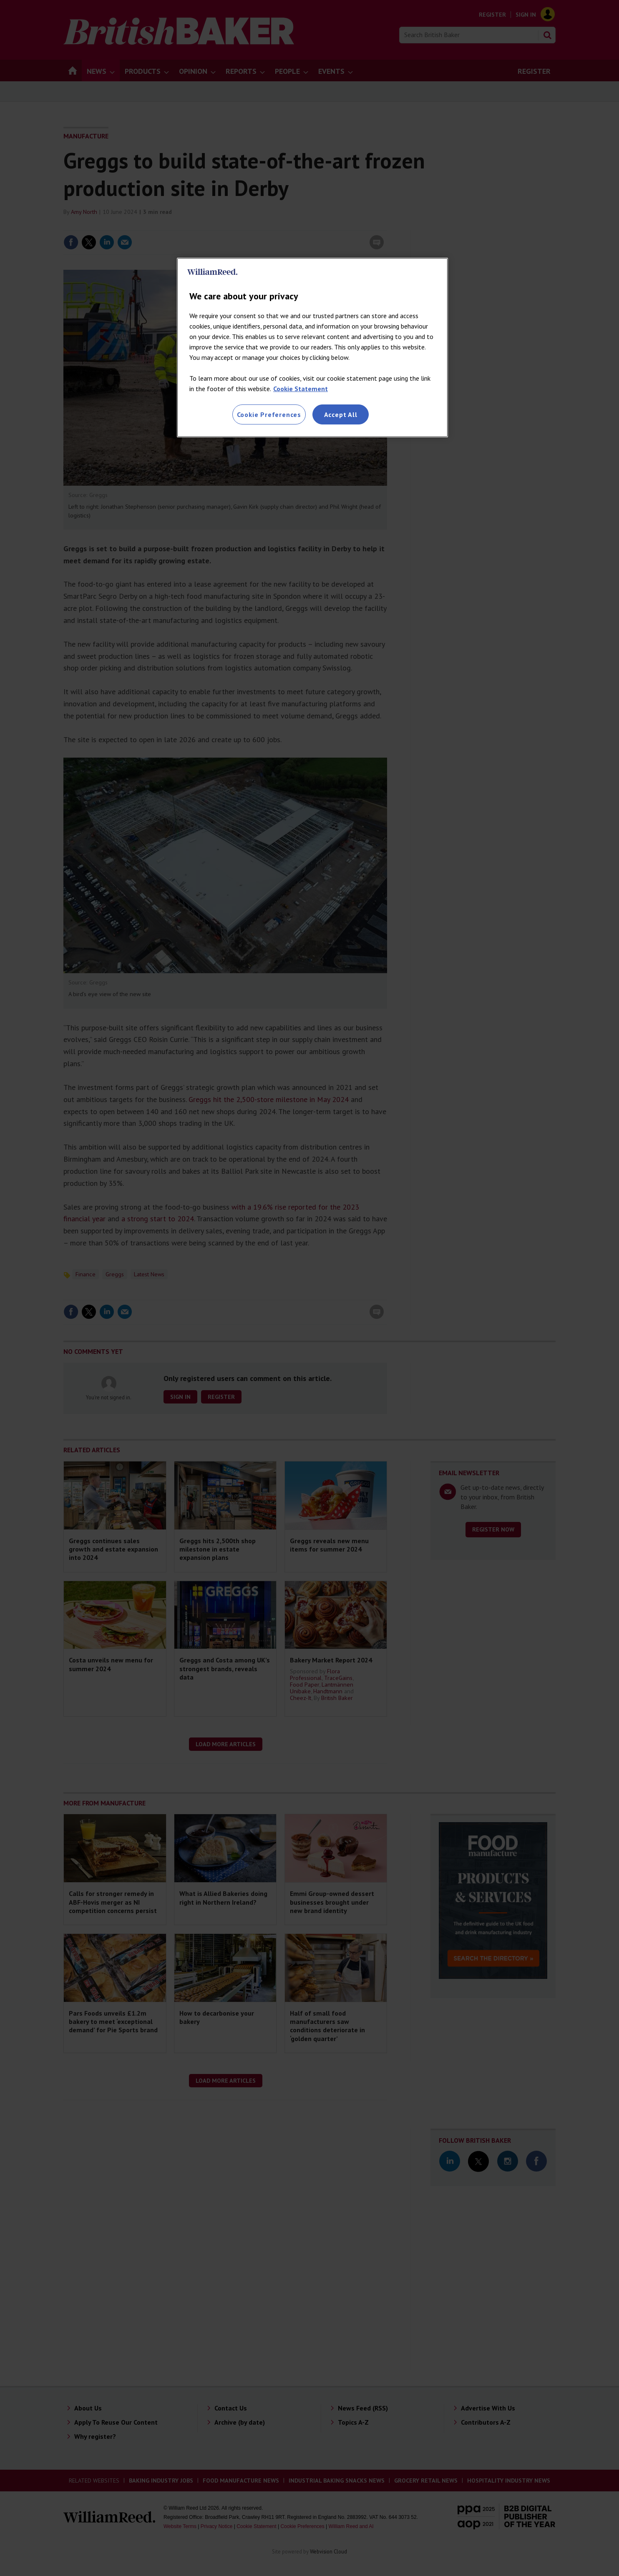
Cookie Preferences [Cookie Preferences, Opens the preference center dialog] (269, 414)
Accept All (340, 414)
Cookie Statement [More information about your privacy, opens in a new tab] (300, 388)
